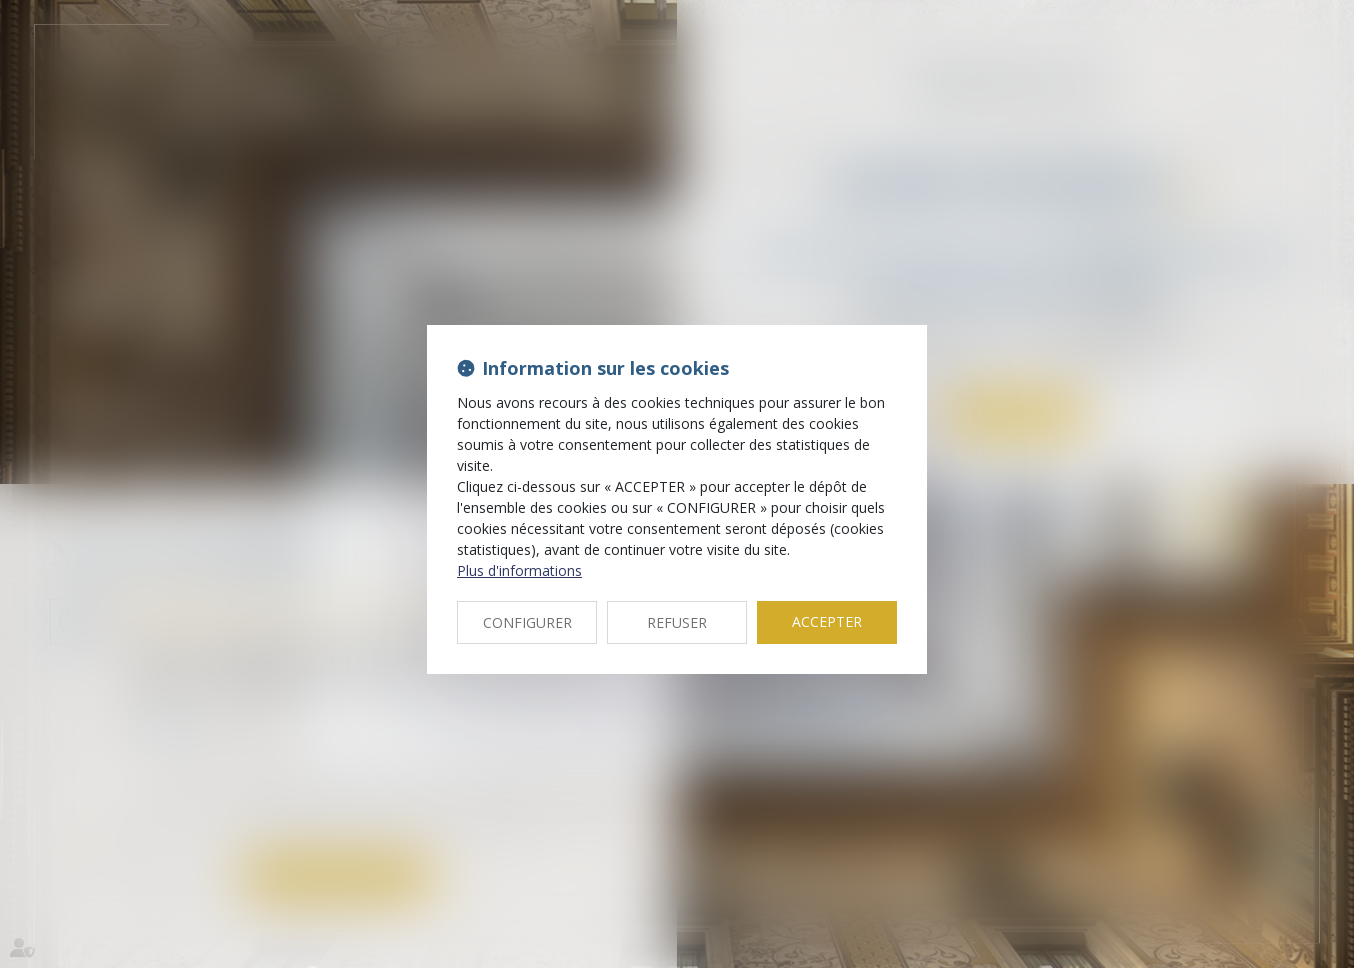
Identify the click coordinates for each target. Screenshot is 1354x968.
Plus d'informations (519, 570)
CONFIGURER (527, 622)
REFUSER (677, 622)
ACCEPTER (827, 621)
